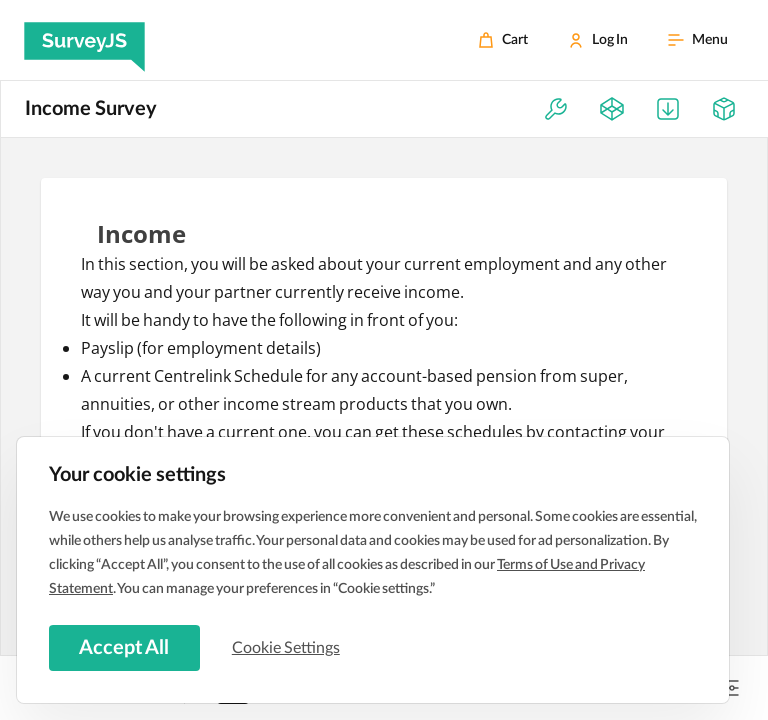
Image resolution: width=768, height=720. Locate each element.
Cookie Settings (289, 647)
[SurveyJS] (84, 40)
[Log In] (598, 40)
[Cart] (503, 40)
